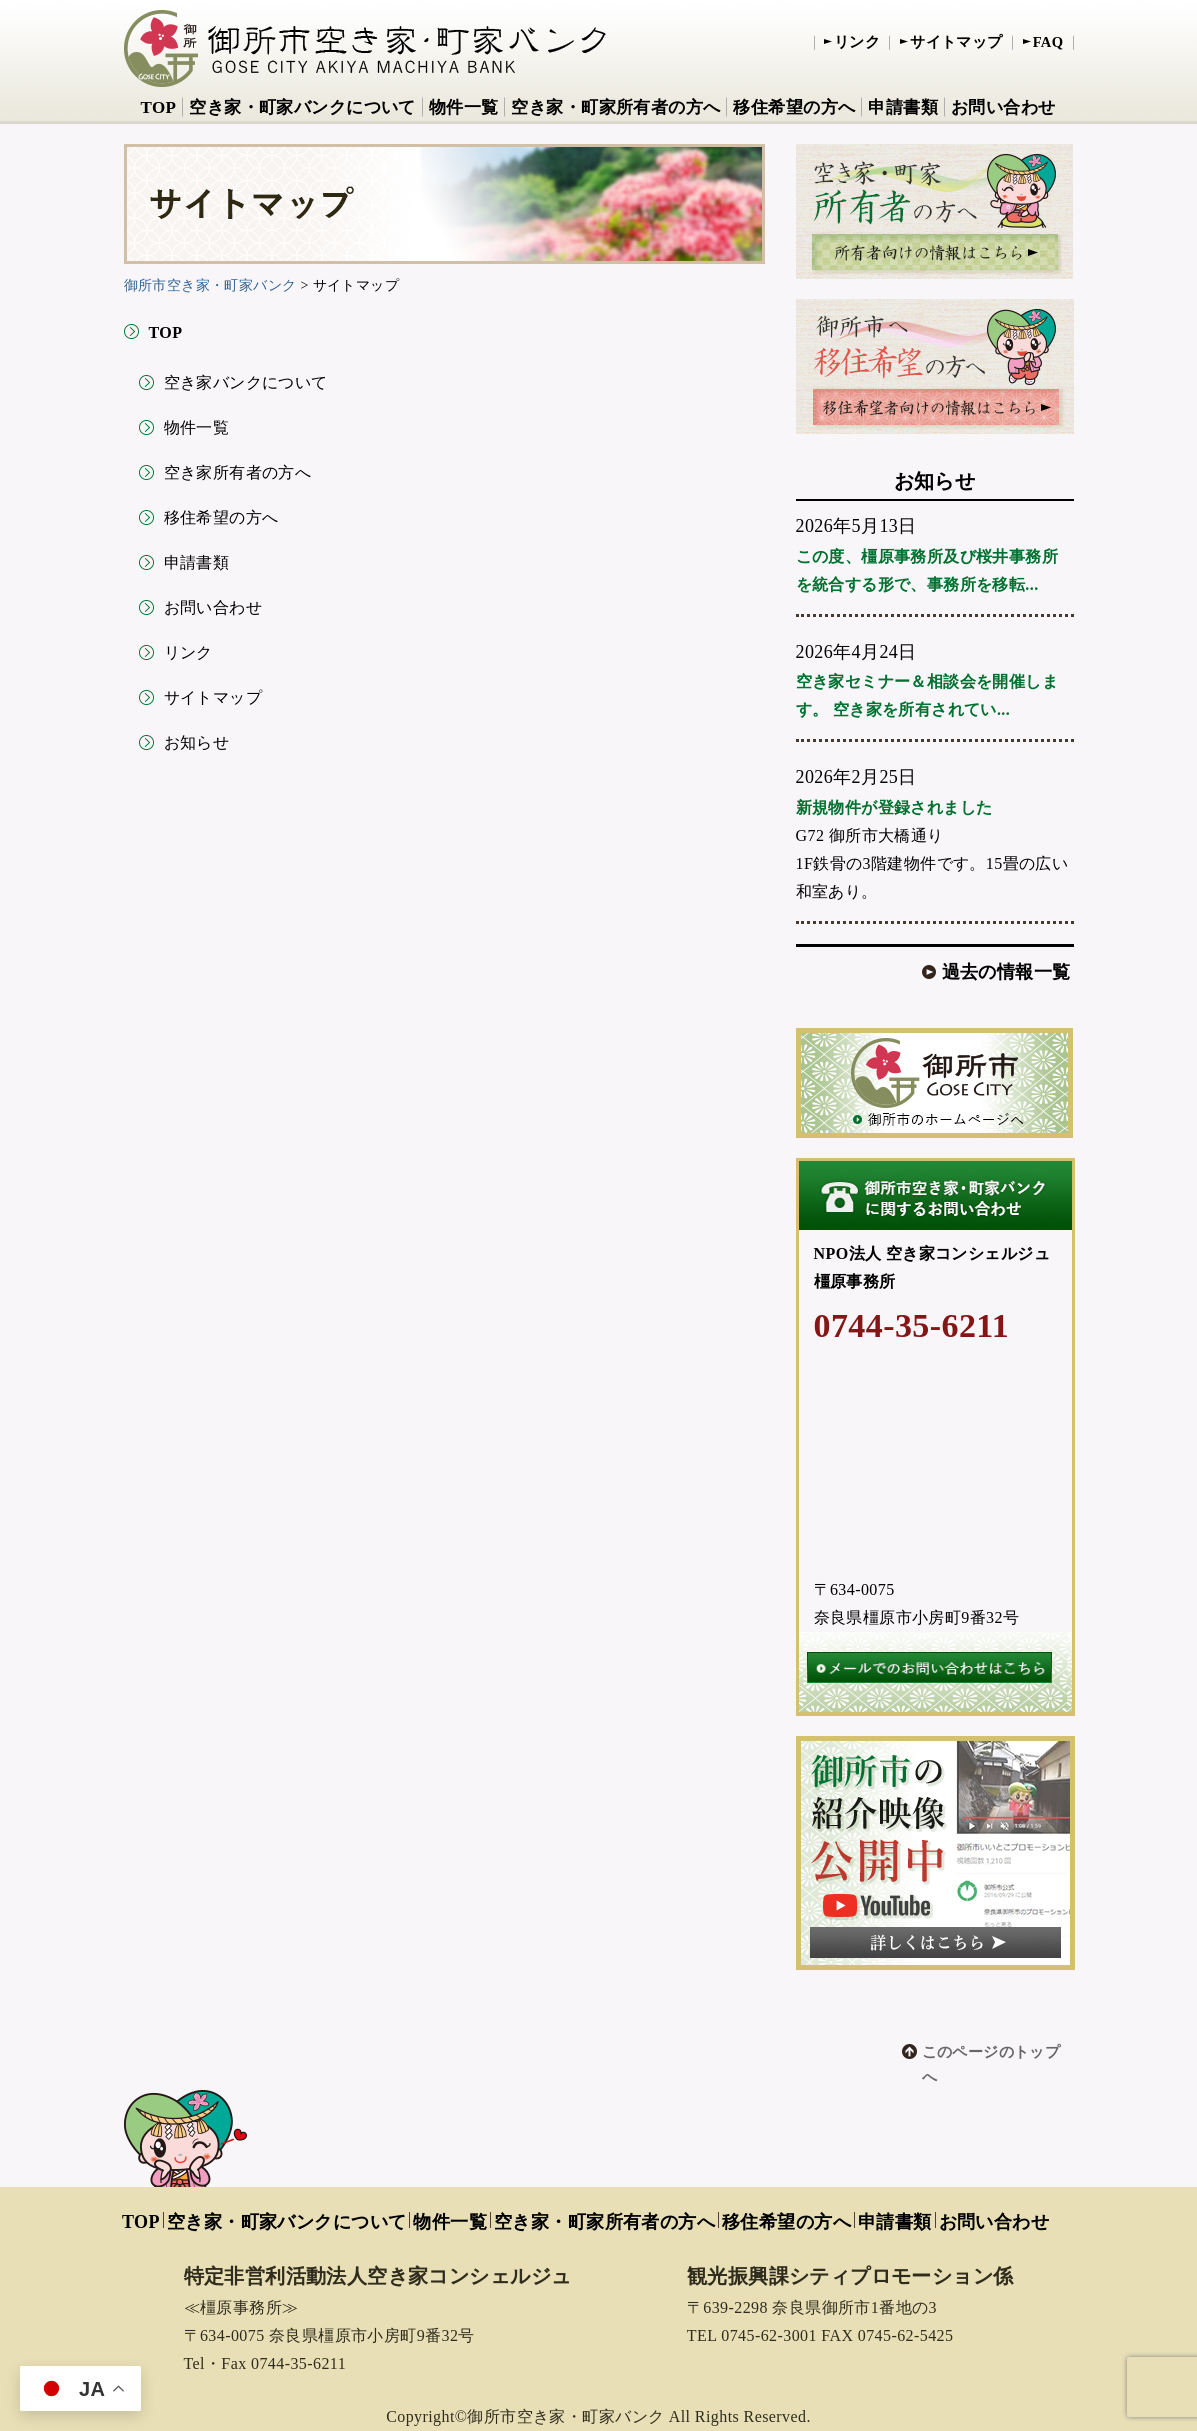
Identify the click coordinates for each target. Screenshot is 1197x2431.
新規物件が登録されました (894, 807)
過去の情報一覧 (1006, 972)
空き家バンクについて (246, 382)
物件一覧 (464, 107)
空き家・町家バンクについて (302, 107)
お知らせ (197, 742)
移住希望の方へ (794, 107)
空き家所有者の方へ (238, 472)
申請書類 (903, 107)
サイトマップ (956, 42)
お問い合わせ (1003, 107)
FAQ (1048, 42)
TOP (158, 107)
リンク (857, 42)
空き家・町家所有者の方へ (615, 107)
